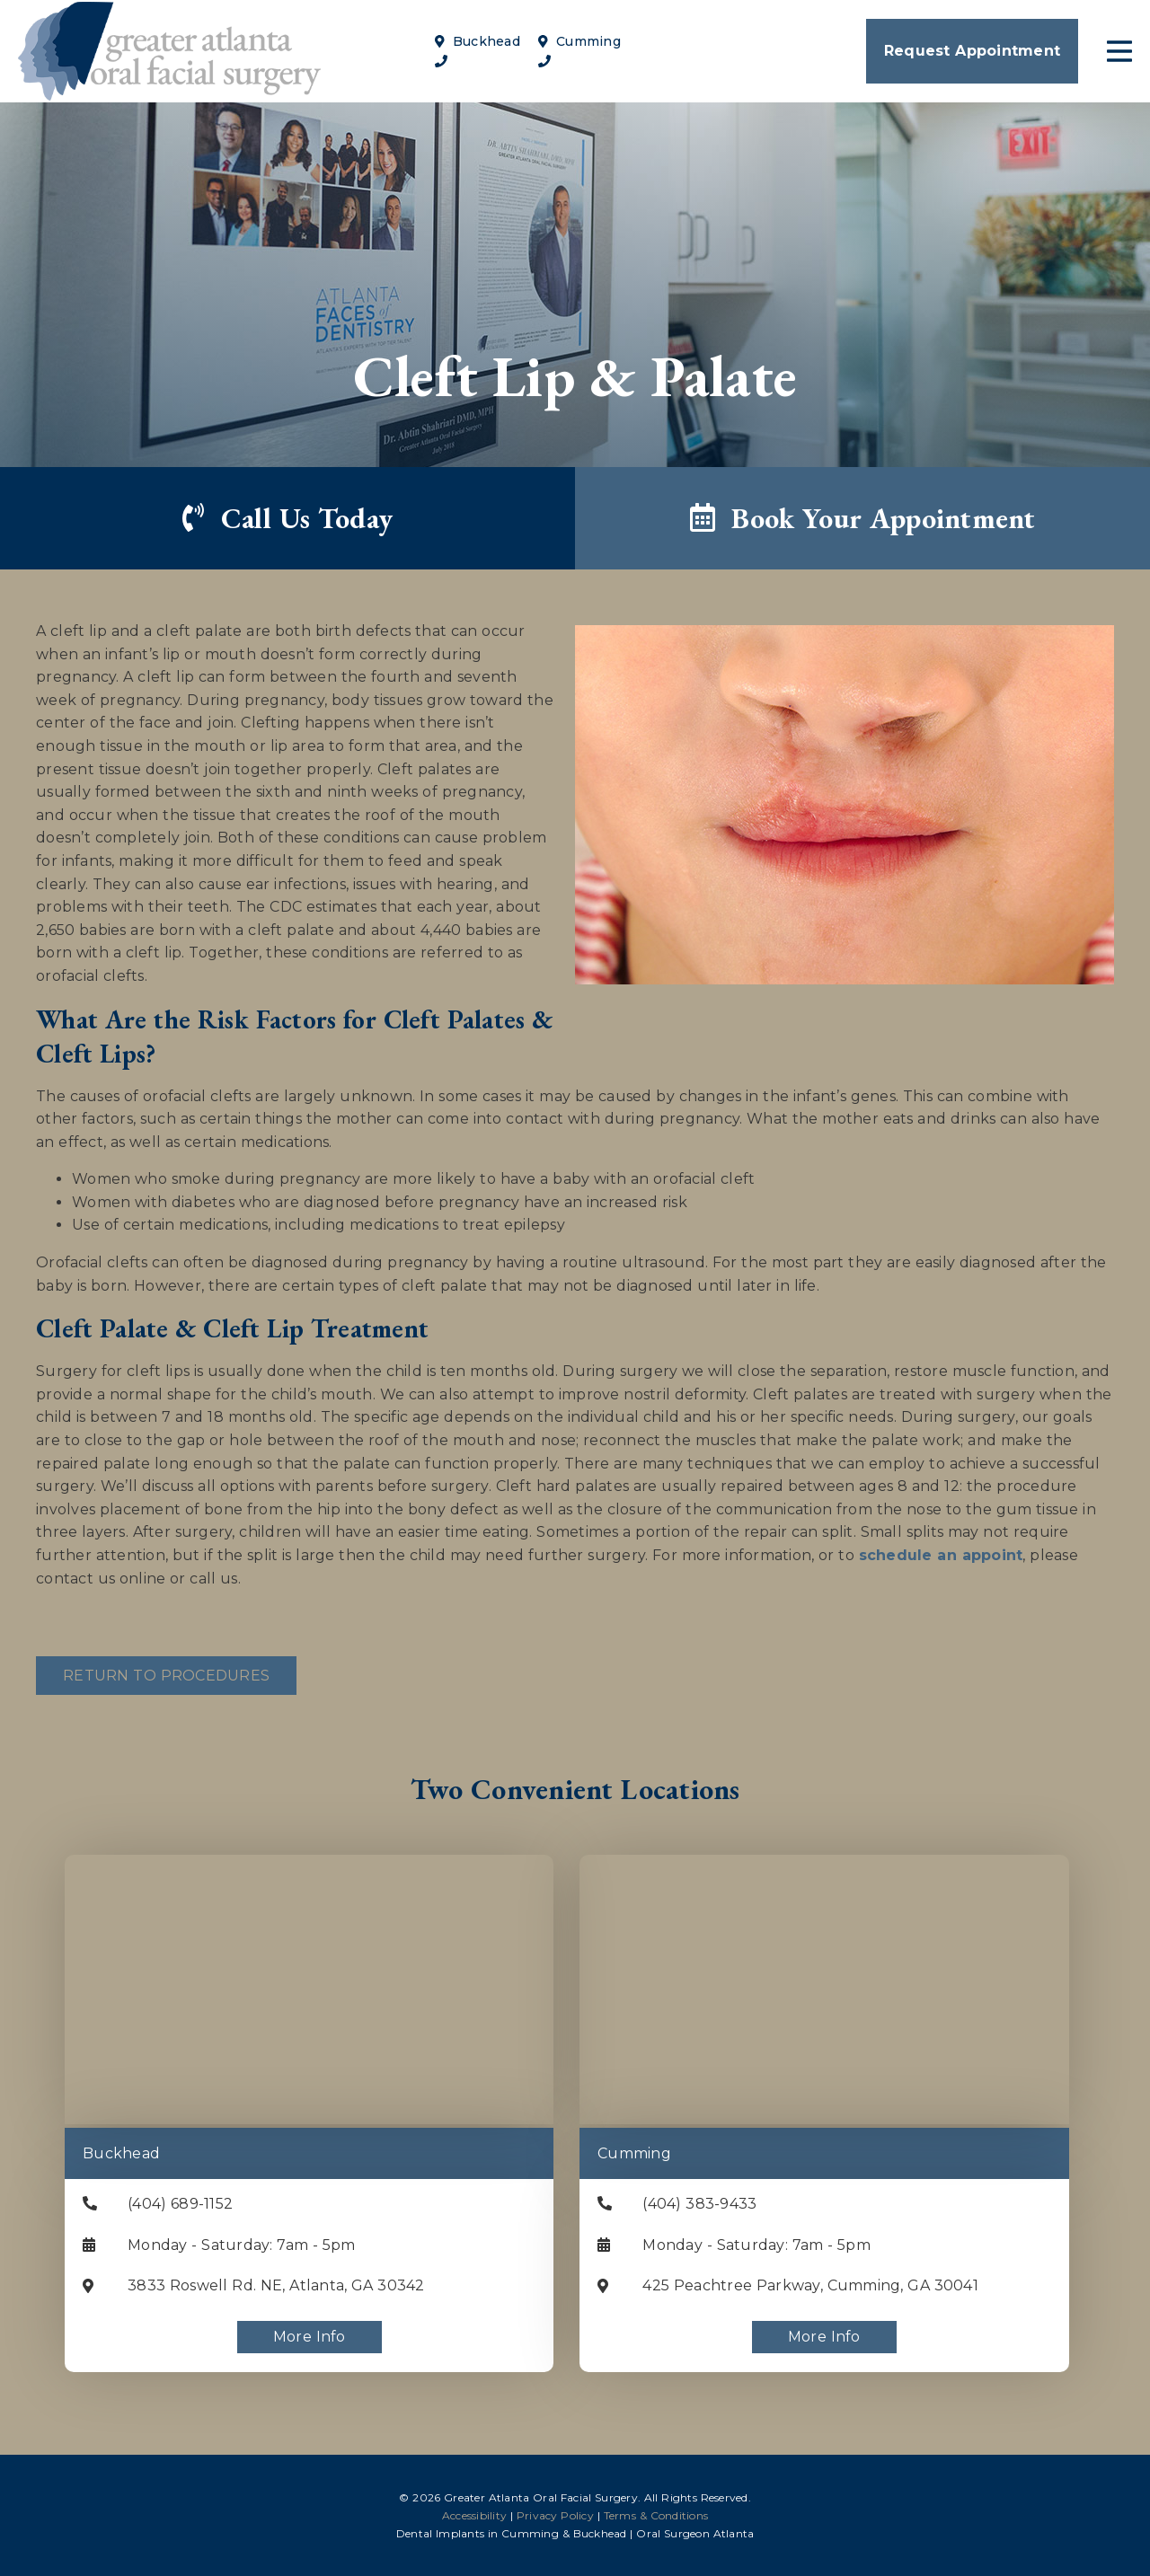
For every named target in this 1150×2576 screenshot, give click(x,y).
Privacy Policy (555, 2515)
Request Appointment (972, 50)
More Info (309, 2336)
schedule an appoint (941, 1555)
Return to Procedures (166, 1675)
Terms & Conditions (656, 2515)
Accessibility (474, 2515)
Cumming (579, 41)
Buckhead (477, 41)
